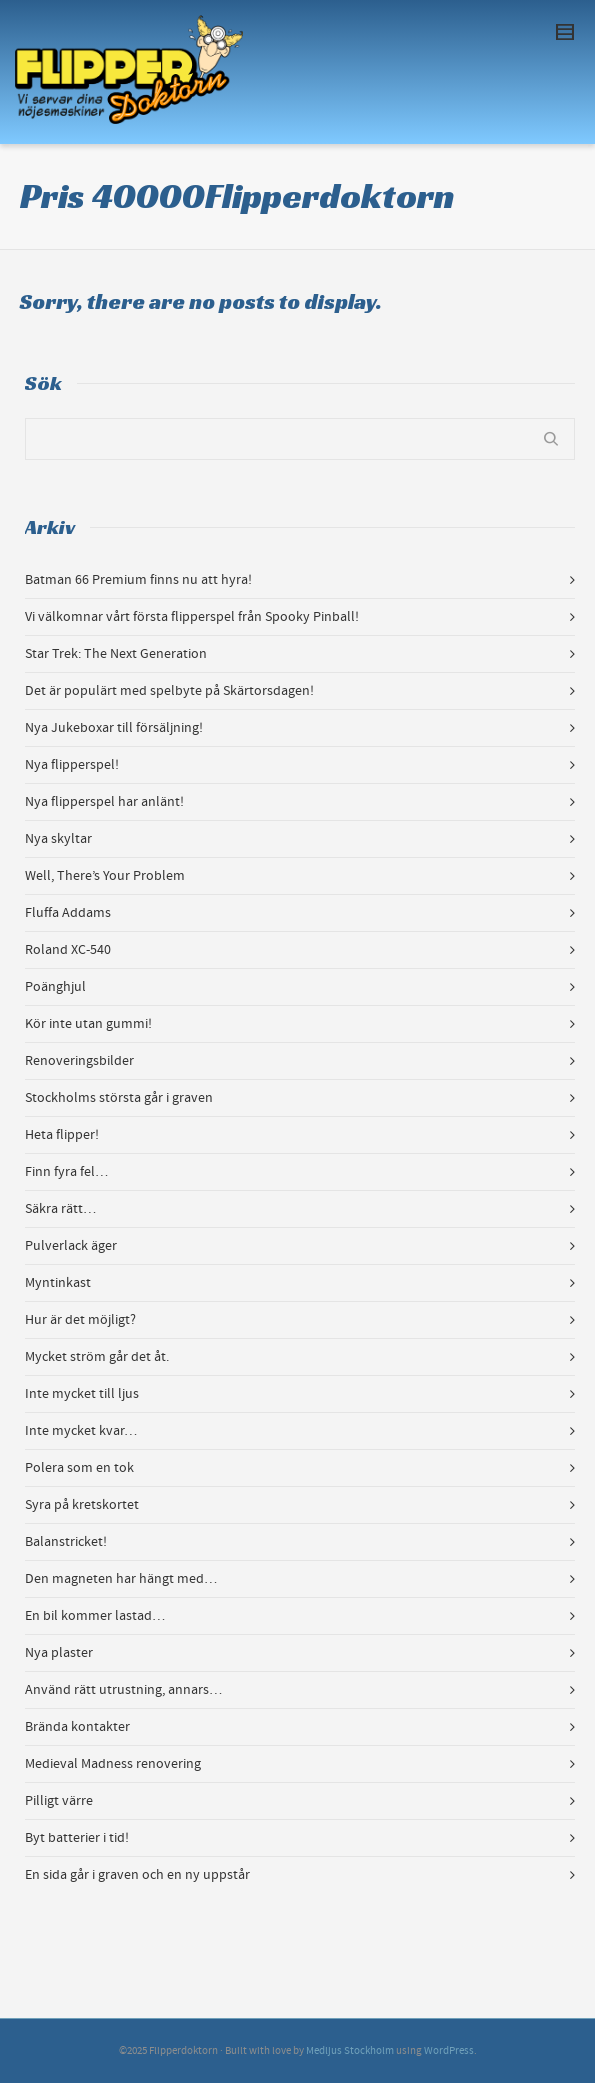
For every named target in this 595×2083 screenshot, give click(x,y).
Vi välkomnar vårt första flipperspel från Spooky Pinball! (192, 617)
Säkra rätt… (60, 1209)
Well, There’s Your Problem (105, 876)
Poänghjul (55, 987)
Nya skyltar (58, 839)
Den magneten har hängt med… (121, 1579)
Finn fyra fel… (66, 1172)
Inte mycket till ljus (82, 1394)
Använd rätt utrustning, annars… (123, 1690)
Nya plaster (59, 1653)
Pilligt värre (59, 1801)
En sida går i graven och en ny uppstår (137, 1875)
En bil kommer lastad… (95, 1616)
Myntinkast (58, 1283)
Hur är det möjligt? (80, 1320)
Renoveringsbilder (79, 1061)
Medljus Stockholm (350, 2051)
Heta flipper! (62, 1135)
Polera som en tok (79, 1468)
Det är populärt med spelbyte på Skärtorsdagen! (169, 691)
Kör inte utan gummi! (88, 1024)
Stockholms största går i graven (119, 1098)
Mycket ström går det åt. (97, 1357)
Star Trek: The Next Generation (116, 654)
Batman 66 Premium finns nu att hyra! (138, 580)
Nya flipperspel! (72, 765)
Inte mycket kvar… (81, 1431)
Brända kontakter (77, 1727)
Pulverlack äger (71, 1246)
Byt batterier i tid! (77, 1838)
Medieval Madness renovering (113, 1764)
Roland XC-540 (68, 950)
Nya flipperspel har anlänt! (104, 802)
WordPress (449, 2051)
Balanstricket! (66, 1542)
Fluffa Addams (68, 913)
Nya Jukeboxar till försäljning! (114, 728)
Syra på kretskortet (82, 1505)
